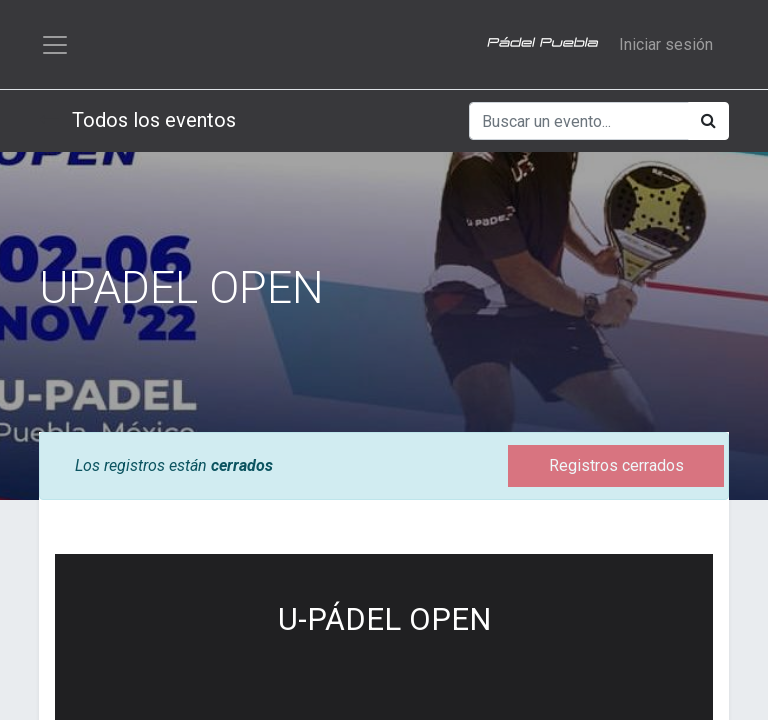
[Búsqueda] (708, 124)
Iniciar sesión (666, 45)
